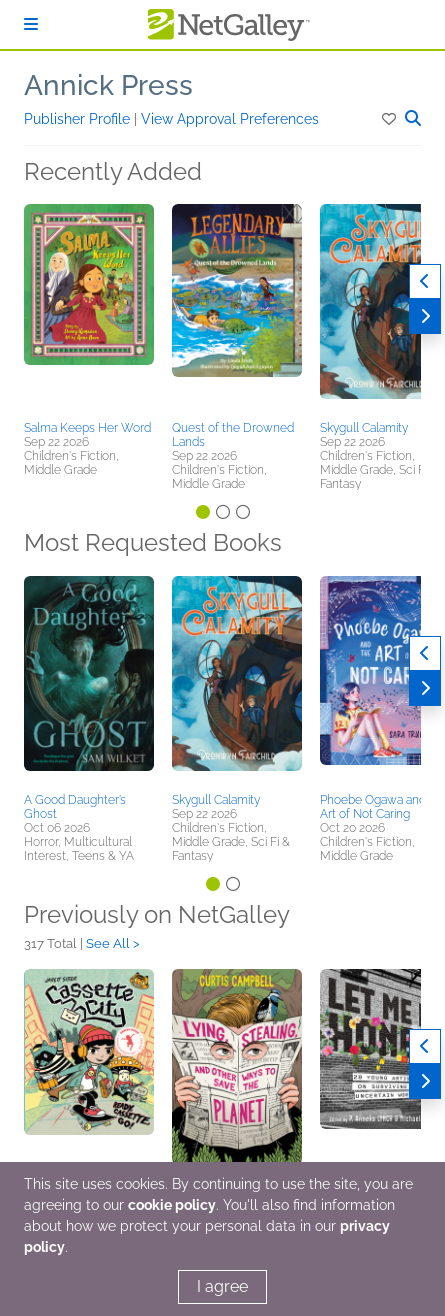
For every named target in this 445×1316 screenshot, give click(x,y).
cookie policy (172, 1205)
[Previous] (425, 281)
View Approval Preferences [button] (230, 119)
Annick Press (108, 85)
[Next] (425, 316)
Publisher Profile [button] (79, 119)
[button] (390, 119)
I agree (222, 1286)
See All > (113, 943)
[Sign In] (31, 24)
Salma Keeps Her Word (87, 428)
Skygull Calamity (364, 428)
